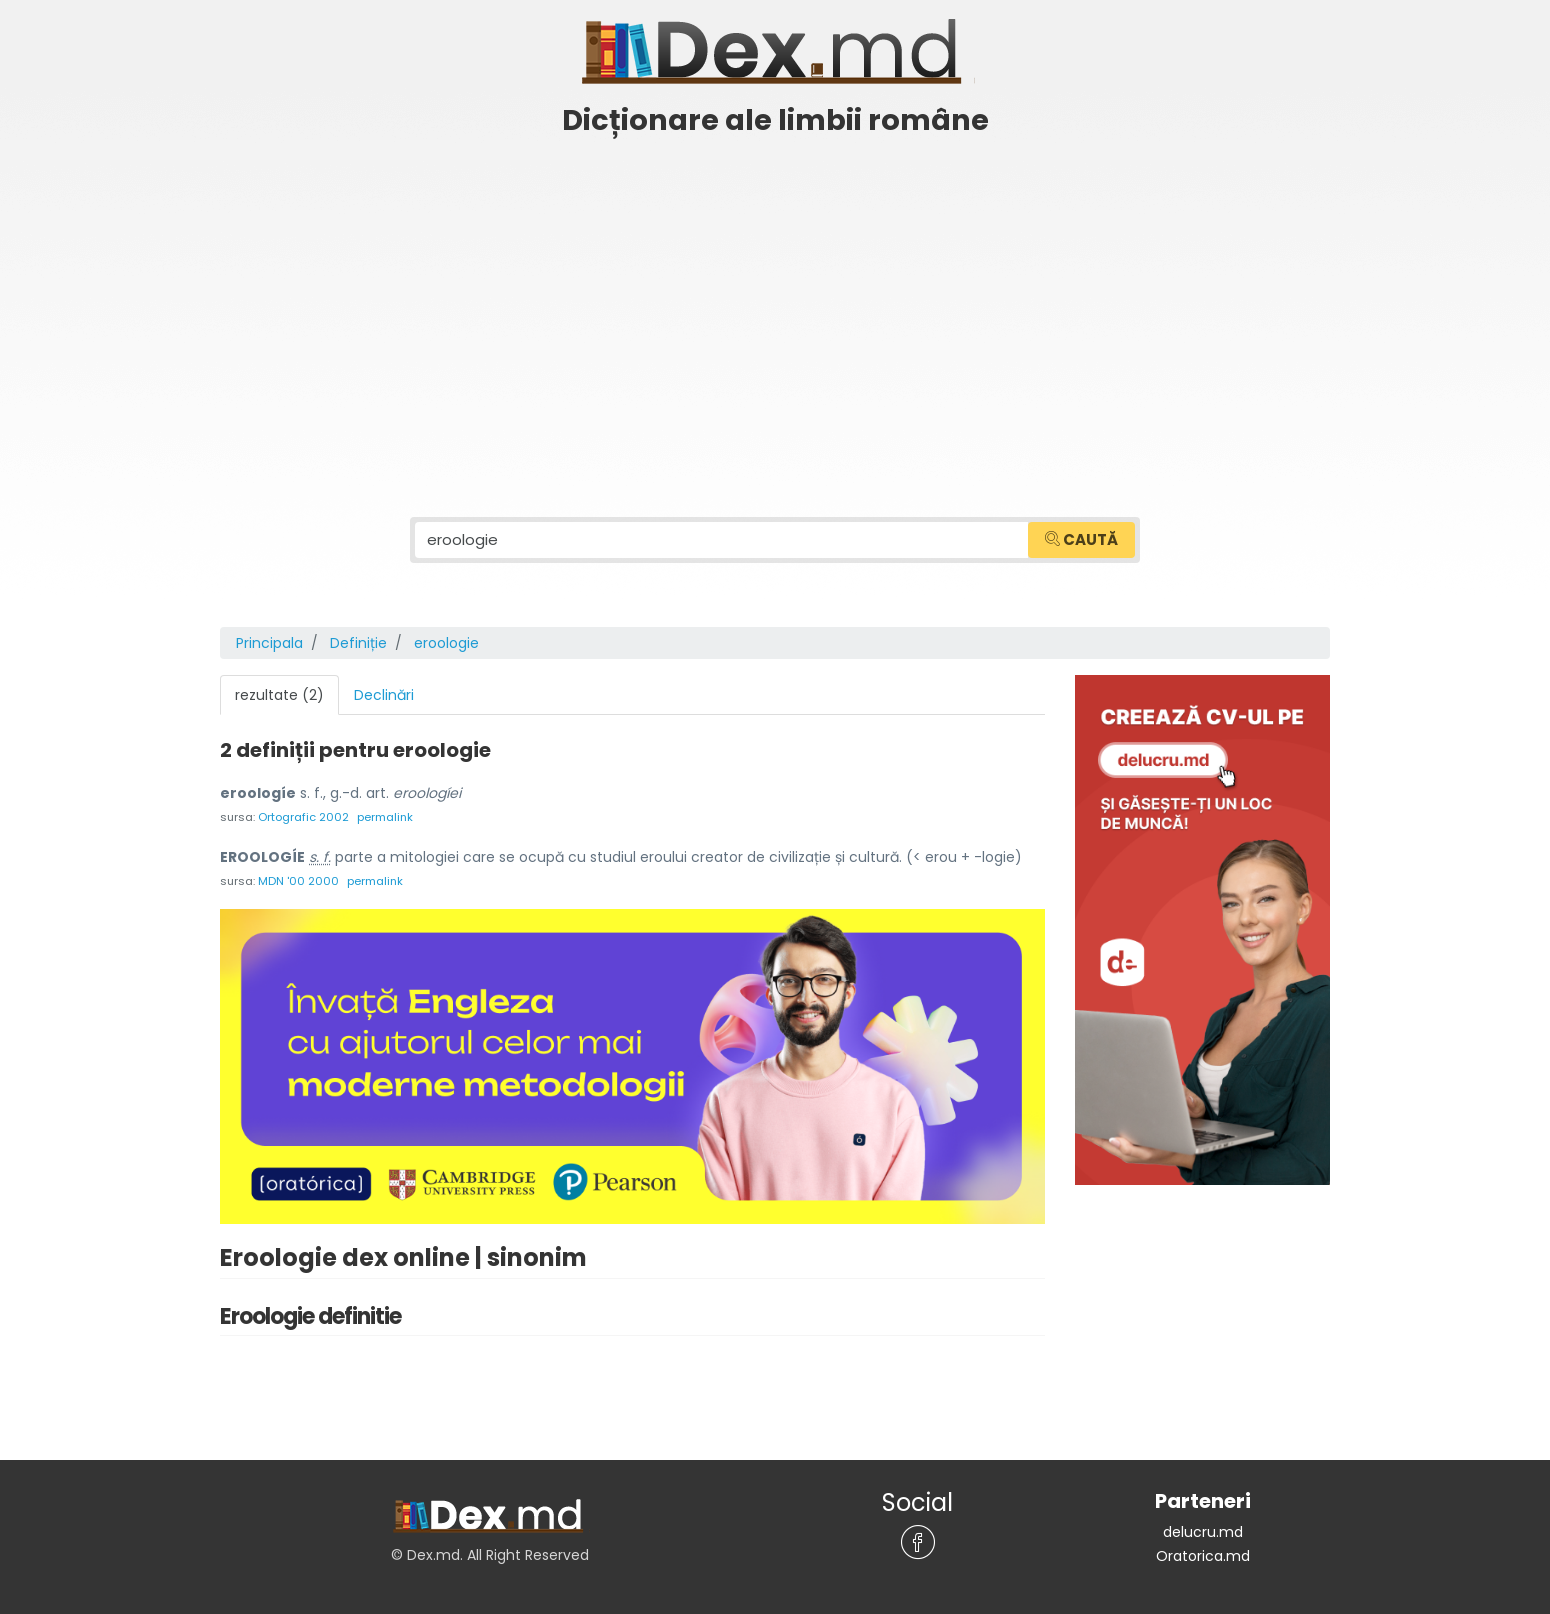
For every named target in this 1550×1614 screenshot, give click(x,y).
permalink (385, 817)
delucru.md (1203, 1532)
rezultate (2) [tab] (279, 695)
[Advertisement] (775, 297)
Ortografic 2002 (303, 817)
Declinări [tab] (384, 695)
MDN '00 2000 (298, 881)
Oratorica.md (1203, 1556)
